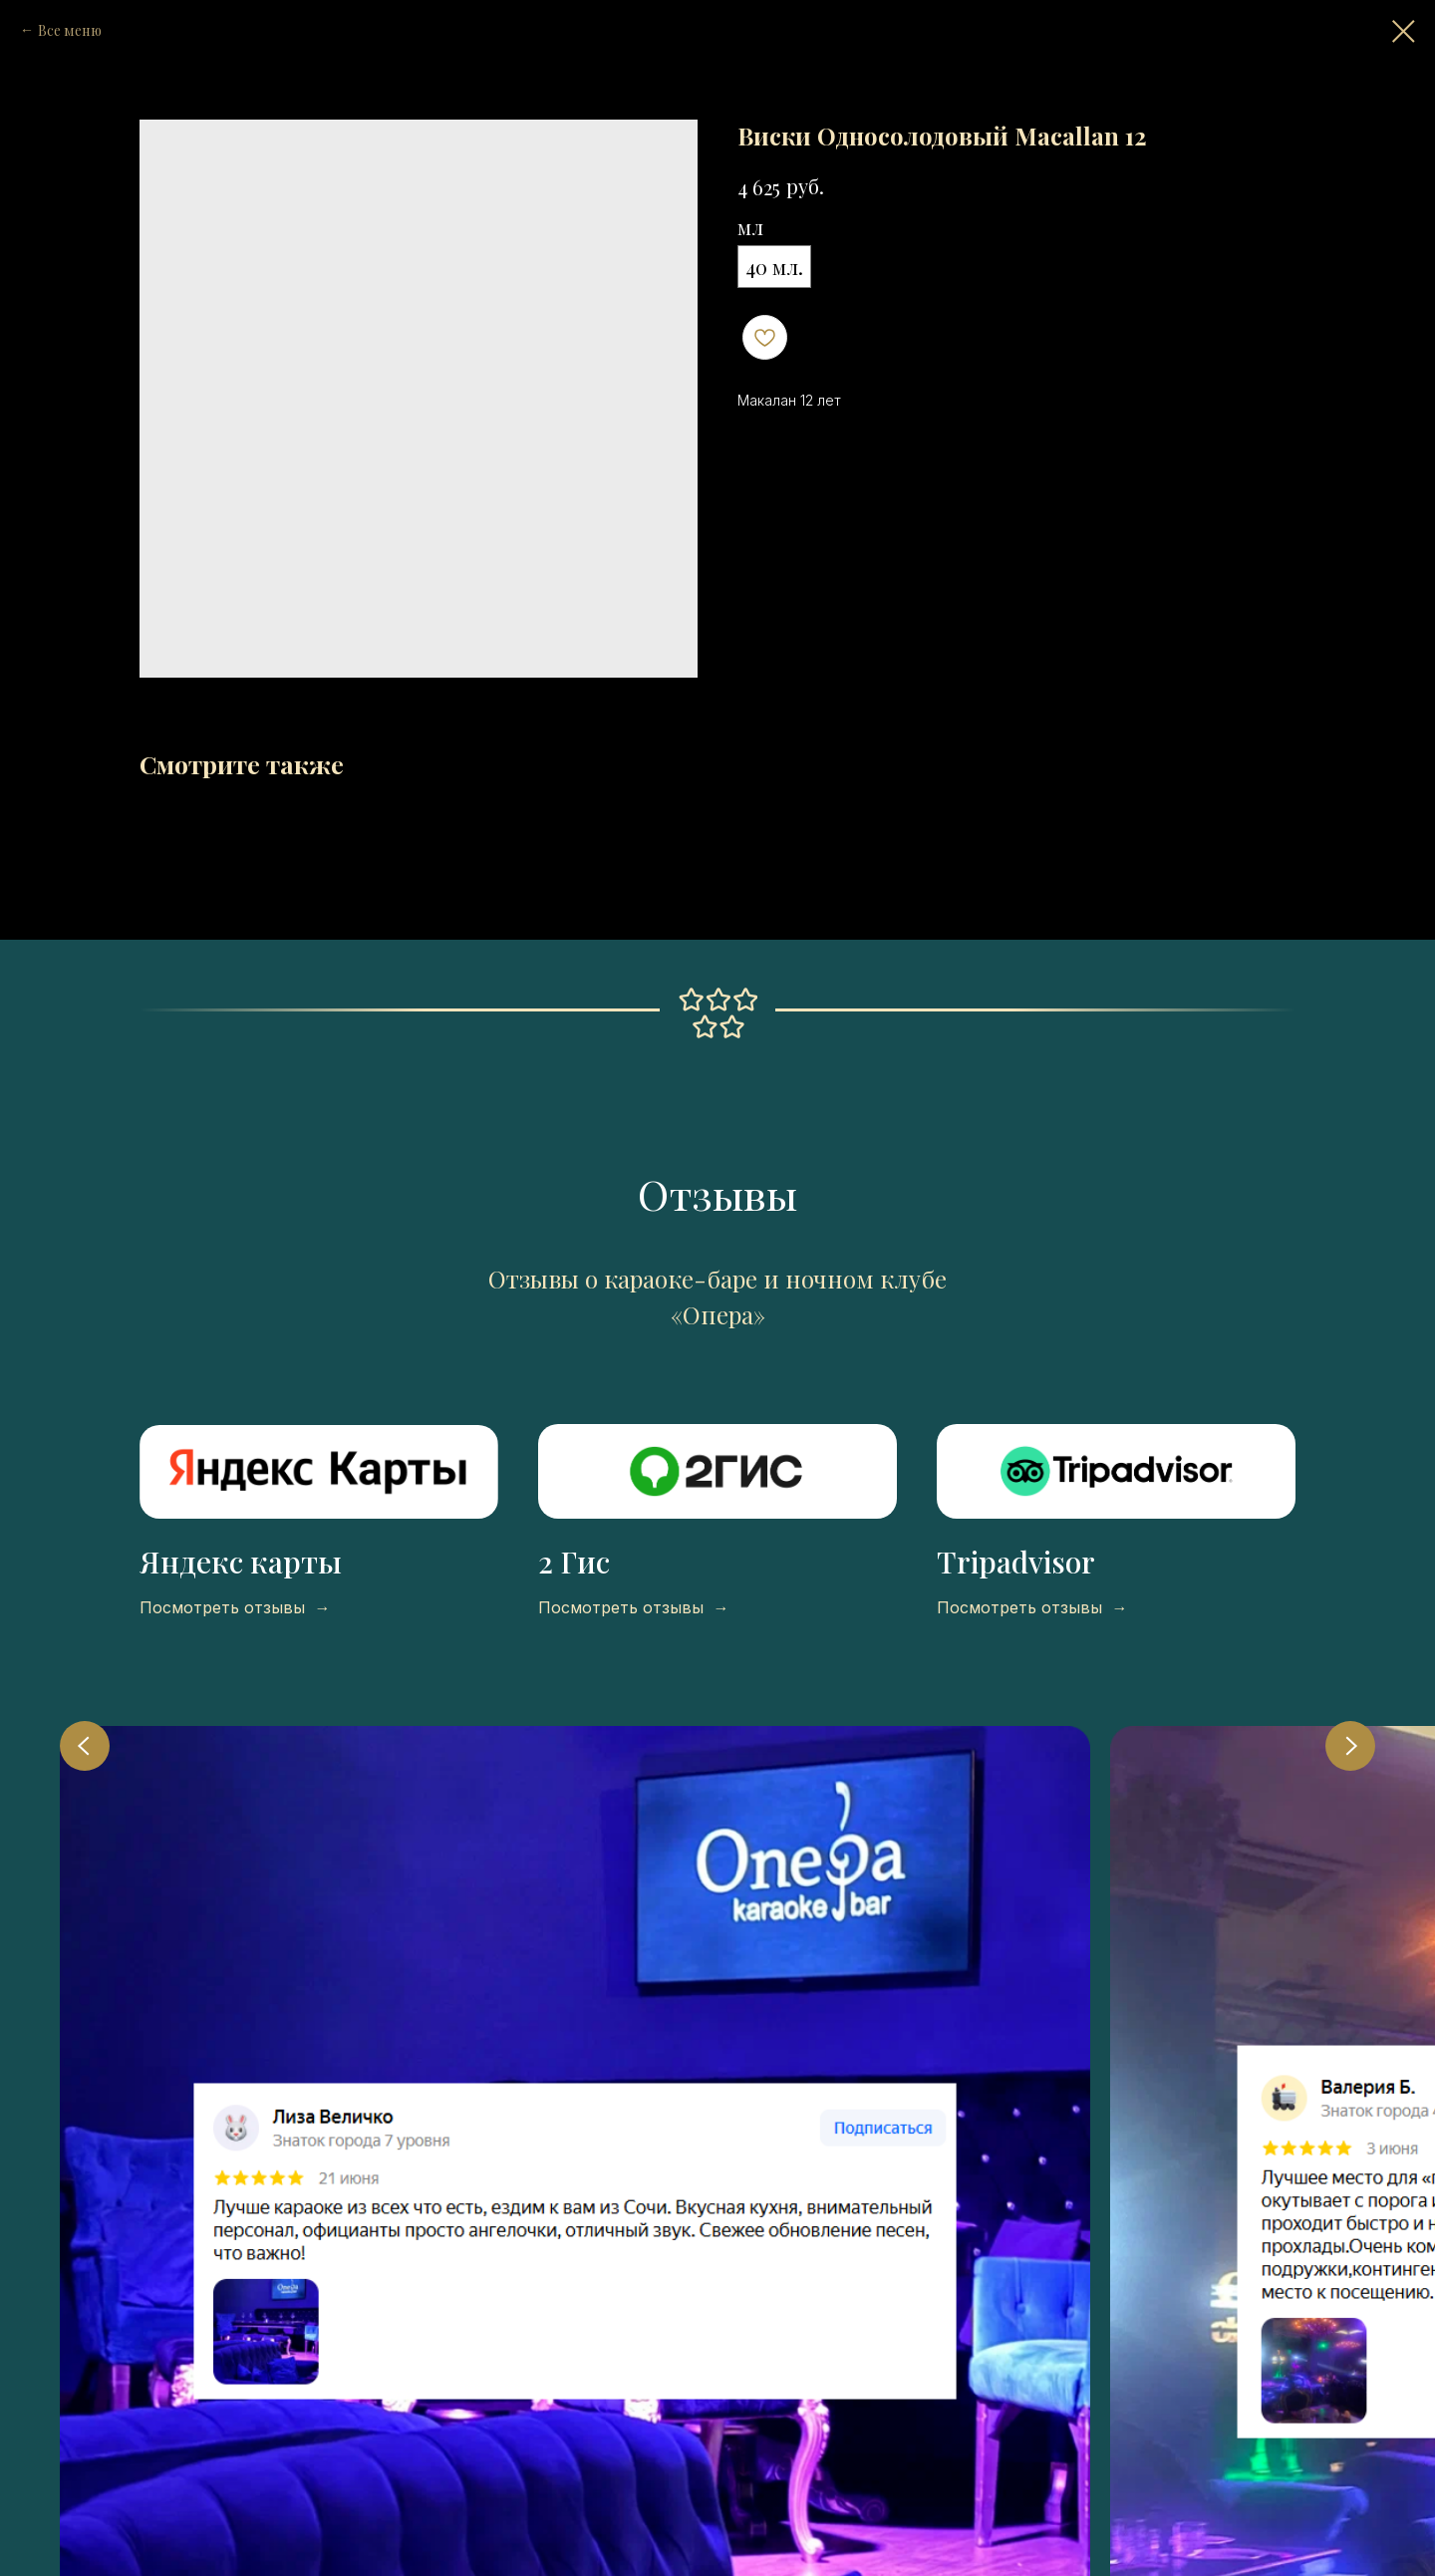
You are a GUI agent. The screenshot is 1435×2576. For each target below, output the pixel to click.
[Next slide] (1350, 1746)
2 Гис (574, 1561)
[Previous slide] (85, 1746)
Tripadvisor (1016, 1561)
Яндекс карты (241, 1561)
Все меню (70, 30)
